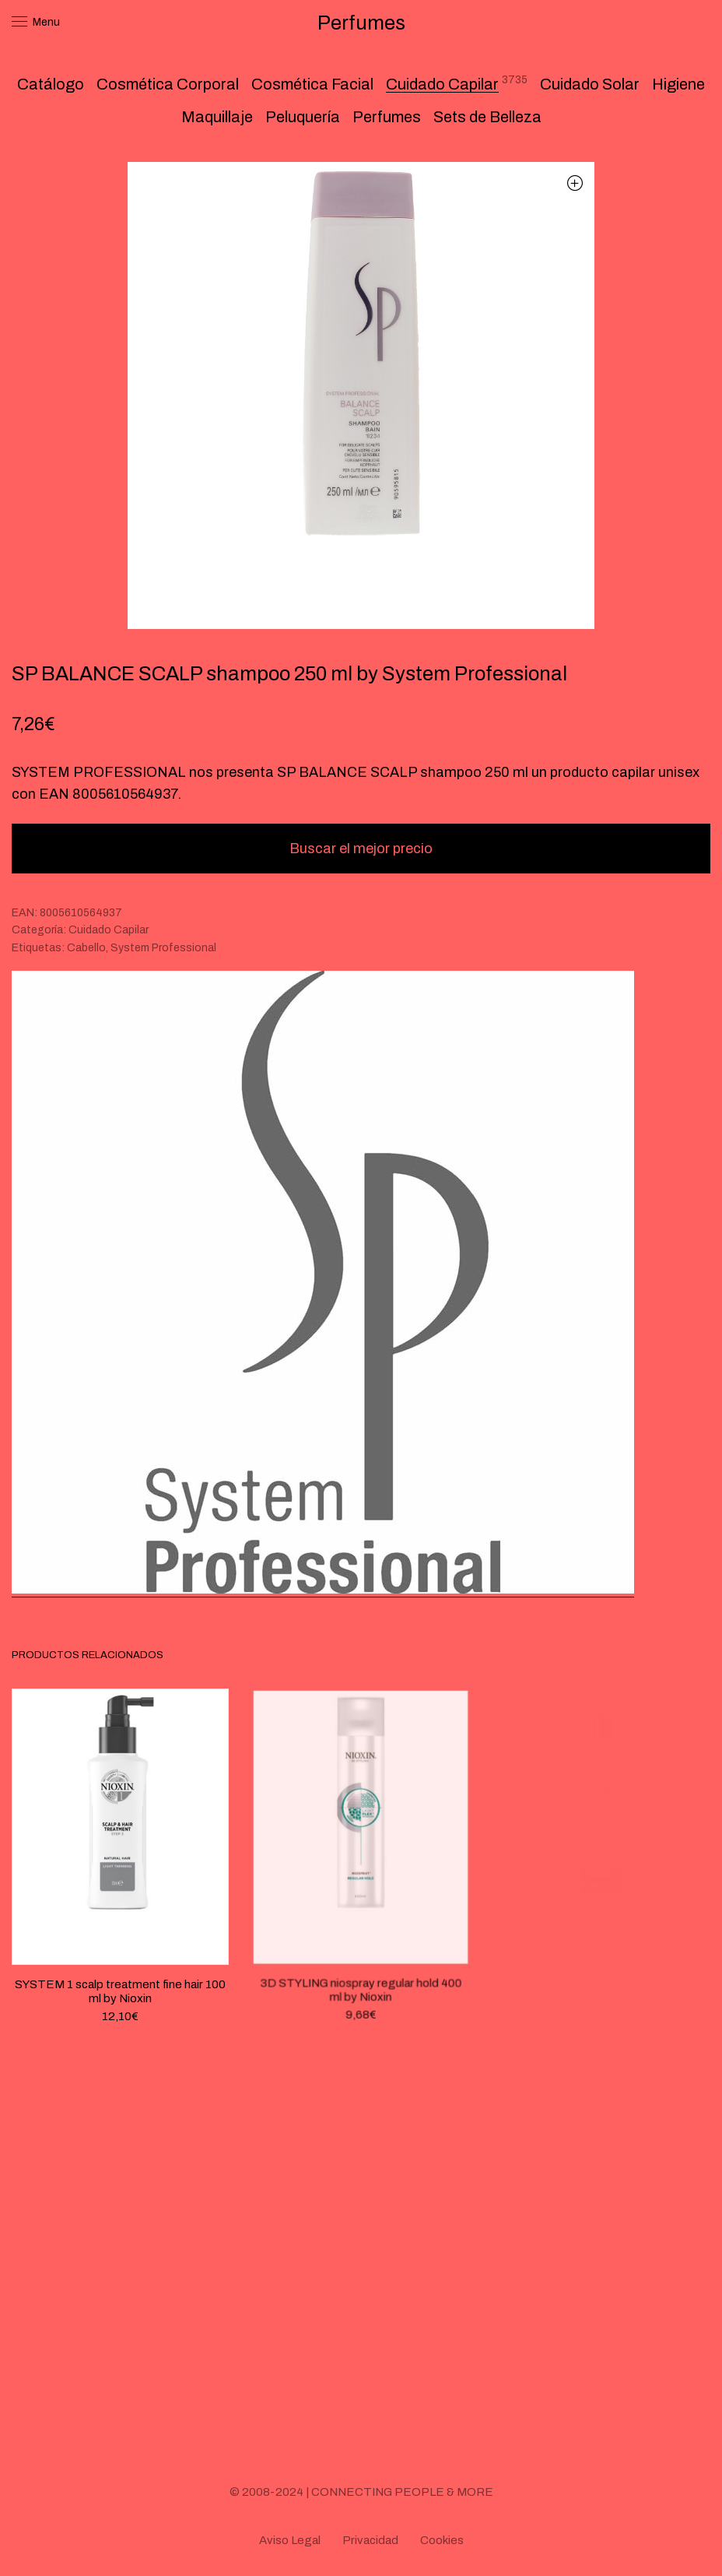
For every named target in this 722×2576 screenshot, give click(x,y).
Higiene (678, 84)
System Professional (163, 948)
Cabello (86, 948)
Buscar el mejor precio (361, 848)
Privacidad (370, 2540)
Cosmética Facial (312, 84)
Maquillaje (217, 116)
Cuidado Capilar (442, 84)
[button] (574, 183)
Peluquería (302, 116)
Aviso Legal (290, 2540)
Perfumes (386, 116)
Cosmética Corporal (167, 84)
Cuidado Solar (590, 84)
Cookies (442, 2540)
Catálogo (50, 84)
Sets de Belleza (487, 116)
